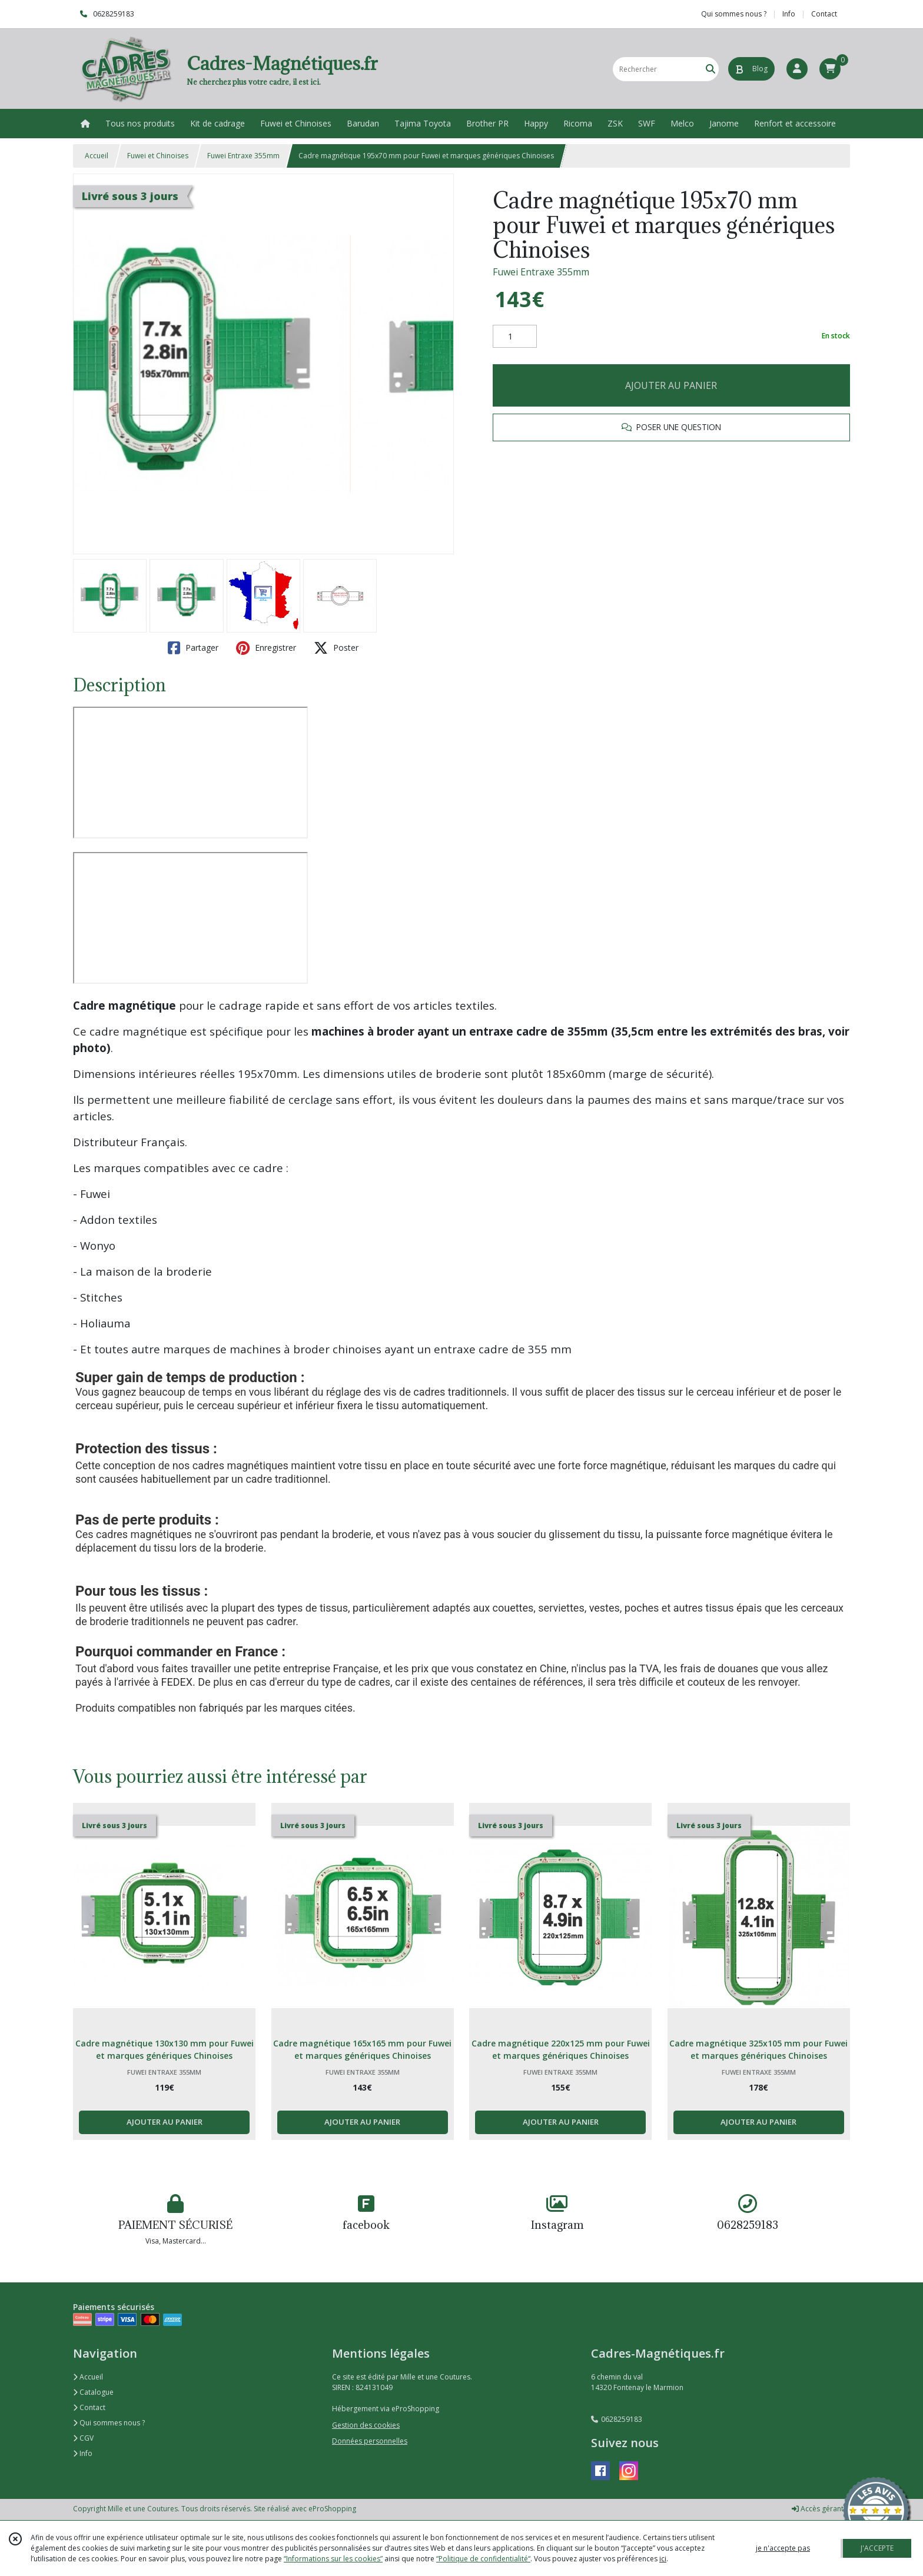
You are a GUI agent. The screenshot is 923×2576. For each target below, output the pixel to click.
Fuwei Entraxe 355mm (243, 156)
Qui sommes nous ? (109, 2423)
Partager (193, 648)
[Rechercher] (710, 69)
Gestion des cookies (366, 2425)
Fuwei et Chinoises (157, 156)
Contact (824, 14)
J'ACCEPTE (877, 2548)
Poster (336, 648)
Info (82, 2453)
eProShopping (332, 2509)
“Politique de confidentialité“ (483, 2559)
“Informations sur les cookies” (333, 2559)
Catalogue (93, 2392)
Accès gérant (818, 2509)
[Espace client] (797, 69)
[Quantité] (515, 336)
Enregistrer (266, 648)
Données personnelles (369, 2441)
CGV (83, 2438)
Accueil (96, 156)
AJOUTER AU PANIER (671, 385)
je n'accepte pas (783, 2548)
